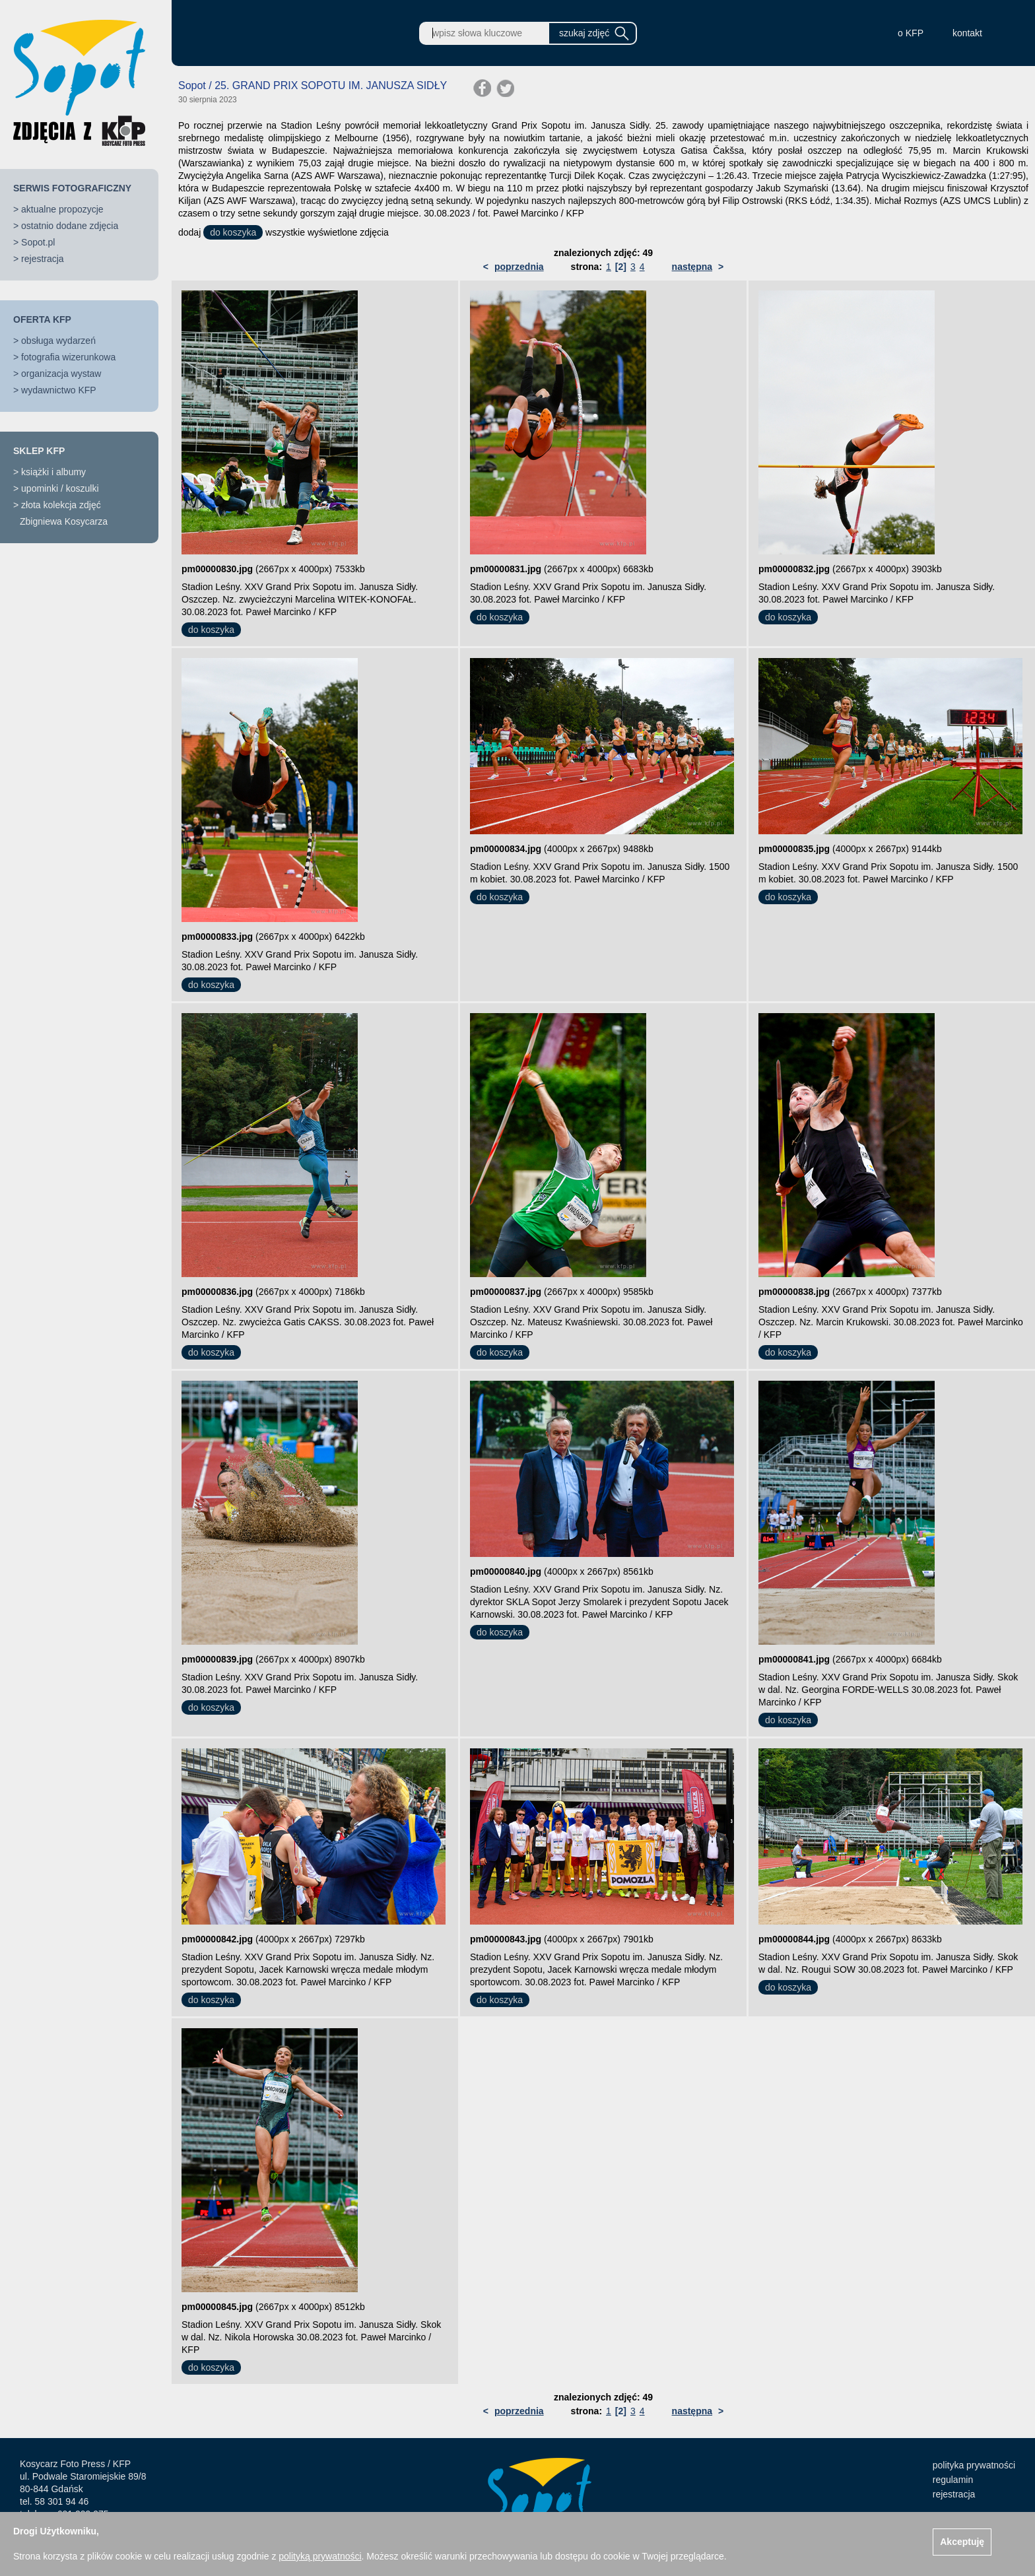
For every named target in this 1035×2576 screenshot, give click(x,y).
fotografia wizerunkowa (68, 357)
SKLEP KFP (39, 451)
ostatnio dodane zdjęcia (69, 225)
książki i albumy (53, 472)
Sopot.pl (38, 242)
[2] (620, 266)
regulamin (953, 2479)
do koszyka (233, 232)
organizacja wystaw (61, 373)
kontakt (967, 33)
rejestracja (42, 258)
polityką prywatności (320, 2556)
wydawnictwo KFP (58, 390)
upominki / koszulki (60, 488)
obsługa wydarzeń (58, 340)
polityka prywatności (974, 2465)
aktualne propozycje (62, 209)
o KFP (910, 33)
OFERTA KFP (42, 319)
